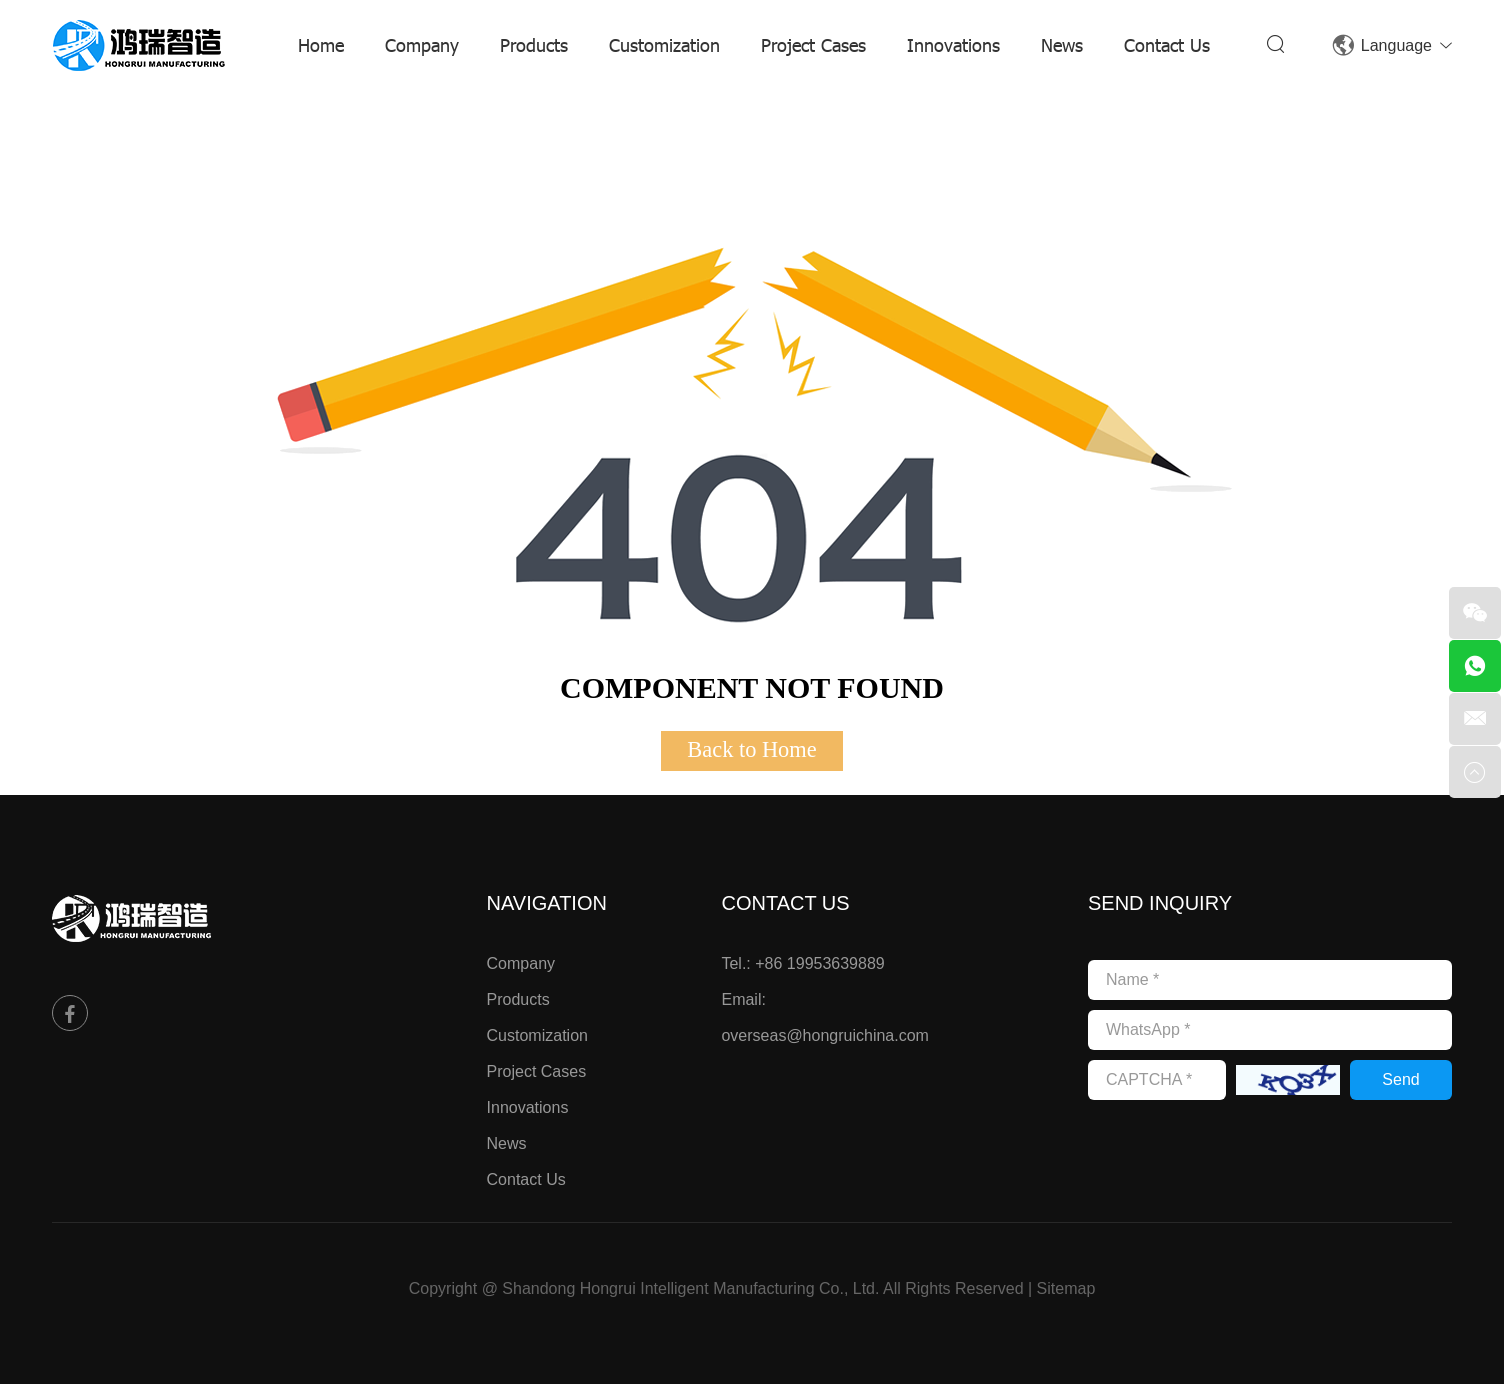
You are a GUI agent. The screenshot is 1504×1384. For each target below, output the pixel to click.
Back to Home (751, 749)
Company (422, 44)
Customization (664, 44)
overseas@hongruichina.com (824, 1035)
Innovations (953, 44)
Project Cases (813, 44)
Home (321, 44)
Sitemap (1066, 1288)
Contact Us (1167, 44)
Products (534, 44)
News (1062, 44)
